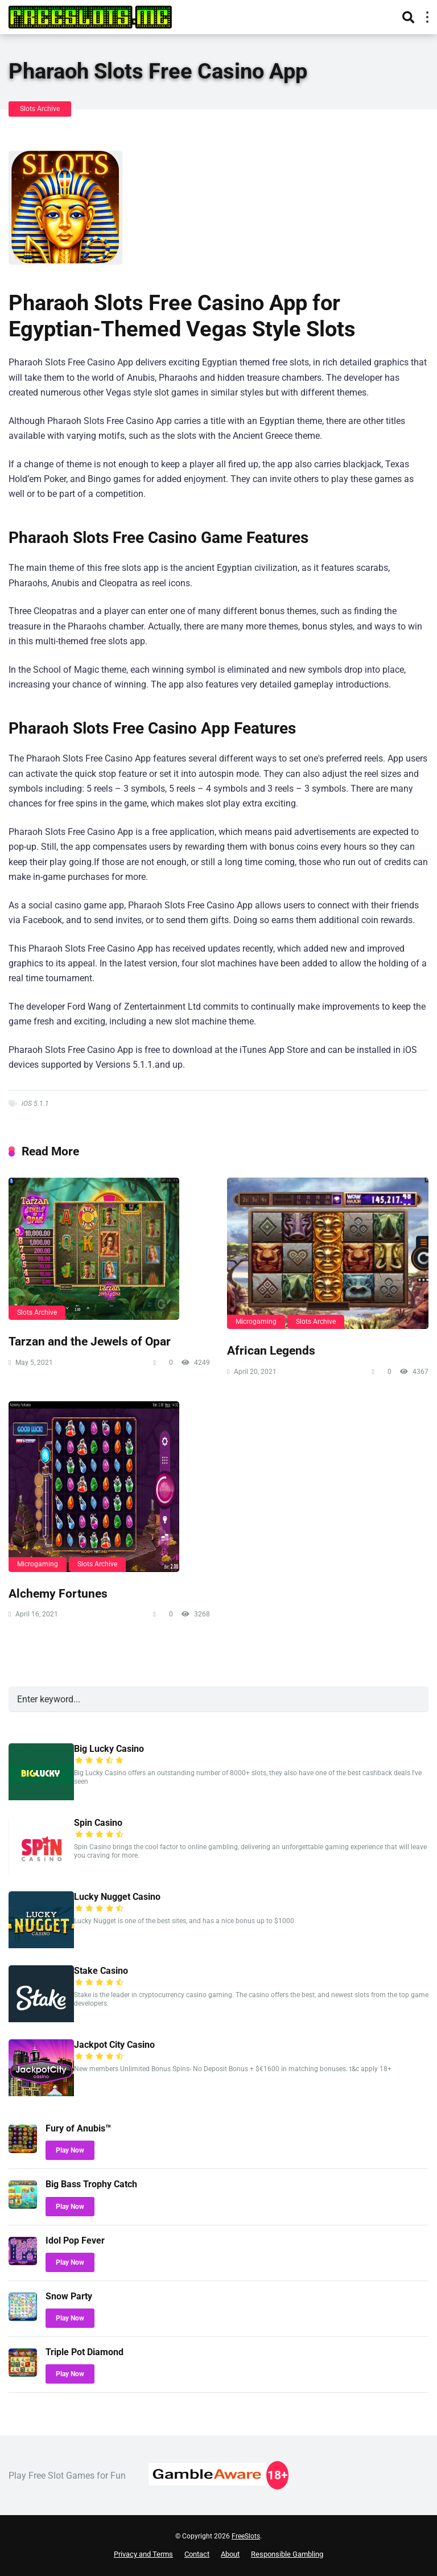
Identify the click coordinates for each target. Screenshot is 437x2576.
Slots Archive (40, 109)
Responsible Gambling (287, 2554)
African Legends (271, 1350)
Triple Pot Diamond (84, 2352)
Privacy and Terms (143, 2554)
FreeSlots (246, 2536)
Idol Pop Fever (75, 2240)
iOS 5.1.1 (35, 1104)
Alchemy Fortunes (58, 1593)
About (230, 2554)
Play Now (70, 2150)
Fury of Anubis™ (78, 2128)
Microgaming (256, 1322)
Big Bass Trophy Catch (91, 2184)
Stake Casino (101, 1970)
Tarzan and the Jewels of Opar (90, 1341)
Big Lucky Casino (109, 1748)
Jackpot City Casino (114, 2044)
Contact (196, 2554)
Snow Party (69, 2296)
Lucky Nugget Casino (117, 1896)
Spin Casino (98, 1822)
